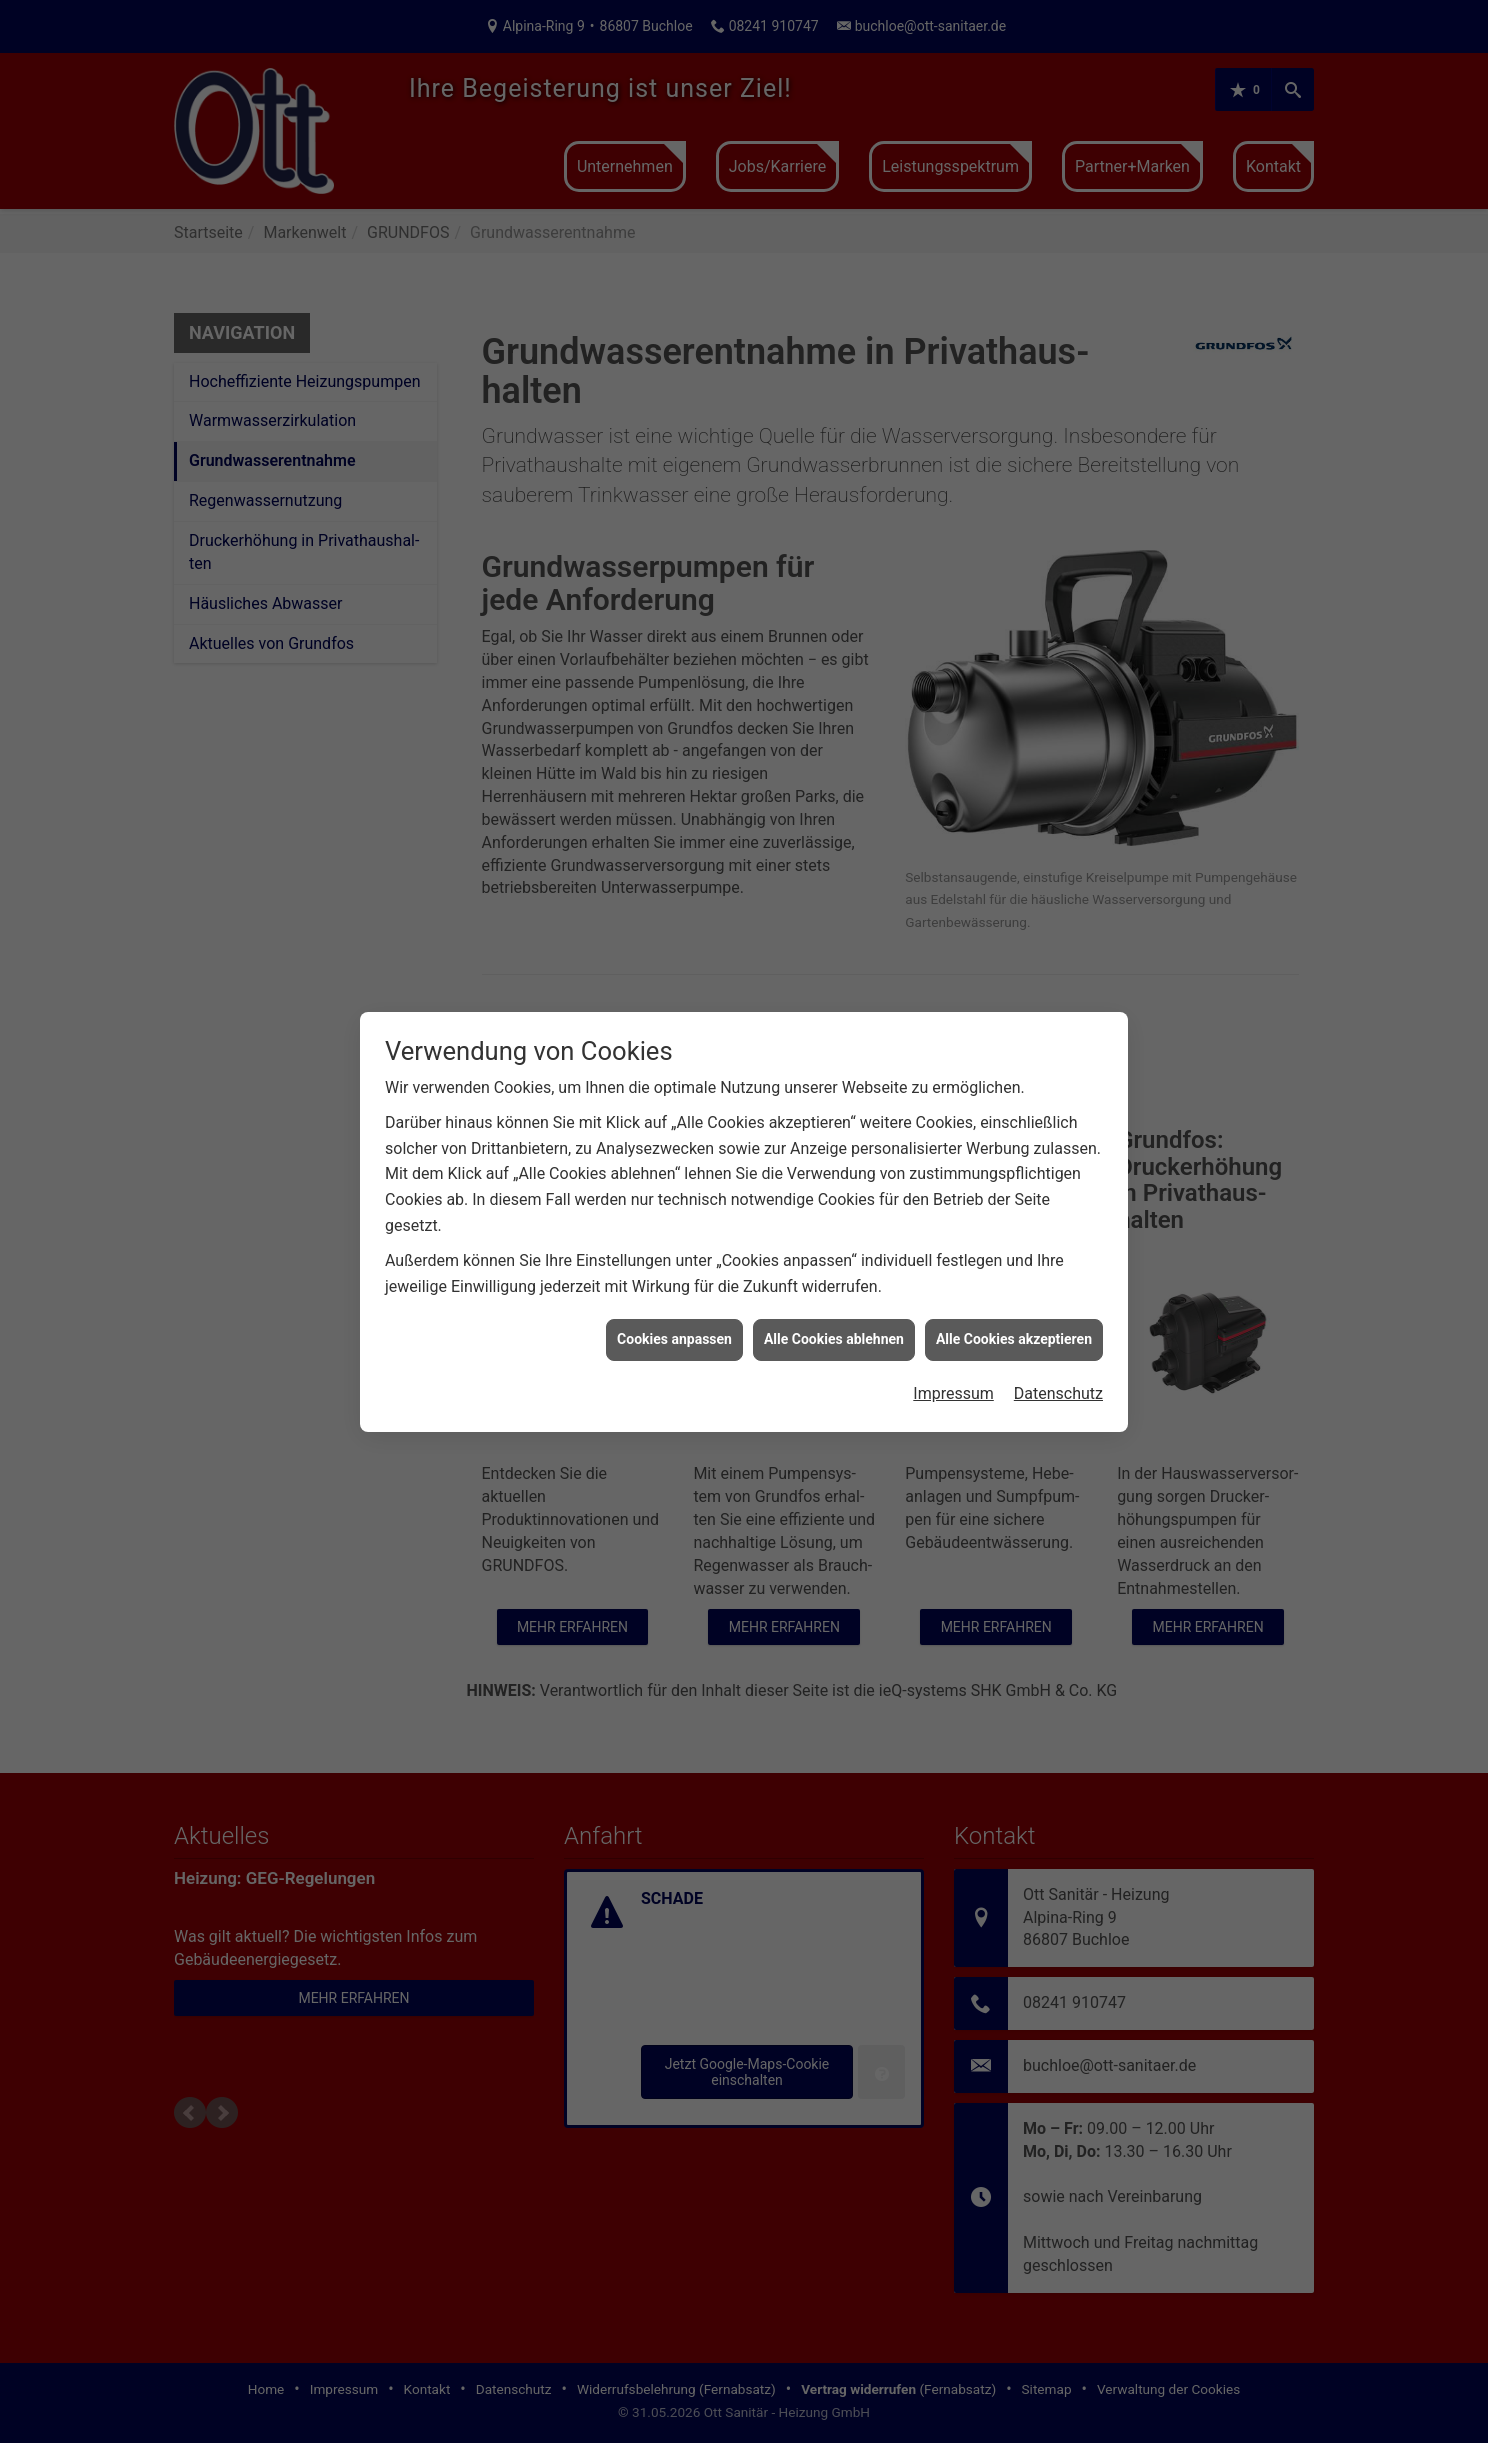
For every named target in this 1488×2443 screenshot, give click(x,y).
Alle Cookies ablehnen (834, 1305)
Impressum (953, 1359)
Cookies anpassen (674, 1305)
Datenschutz (1058, 1359)
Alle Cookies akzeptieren (1014, 1305)
